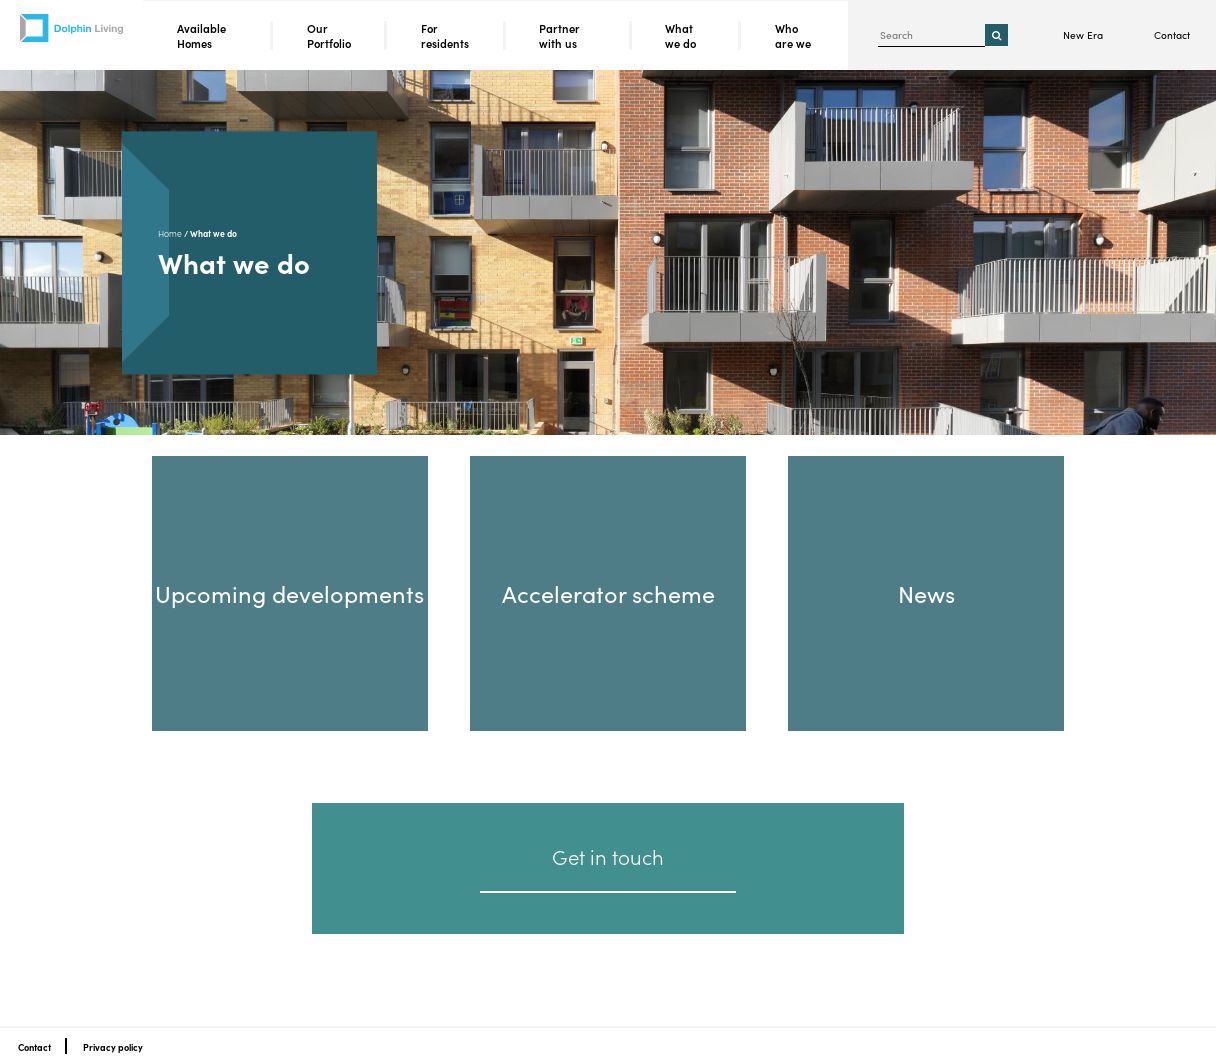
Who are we (793, 35)
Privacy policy (113, 1047)
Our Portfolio (329, 35)
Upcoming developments (289, 592)
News (926, 592)
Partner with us (559, 35)
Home (170, 234)
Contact (1172, 34)
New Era (1083, 34)
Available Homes (201, 35)
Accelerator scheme (608, 592)
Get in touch (608, 856)
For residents (445, 35)
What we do (680, 35)
